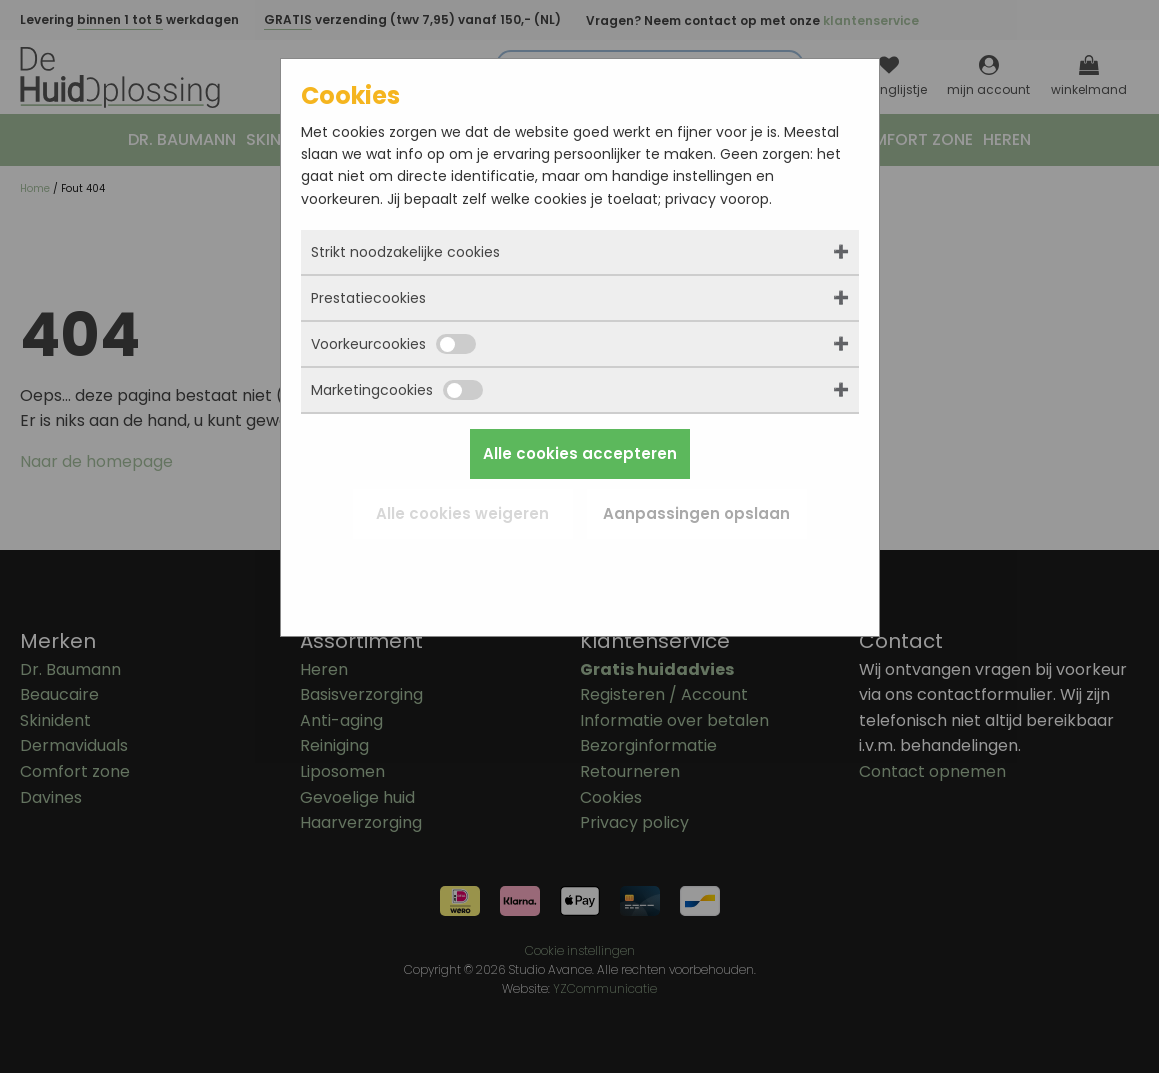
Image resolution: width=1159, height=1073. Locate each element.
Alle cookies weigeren (462, 513)
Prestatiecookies (368, 298)
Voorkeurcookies (393, 344)
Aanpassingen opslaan (696, 513)
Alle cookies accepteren (580, 453)
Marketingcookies (397, 390)
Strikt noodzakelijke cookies (405, 252)
